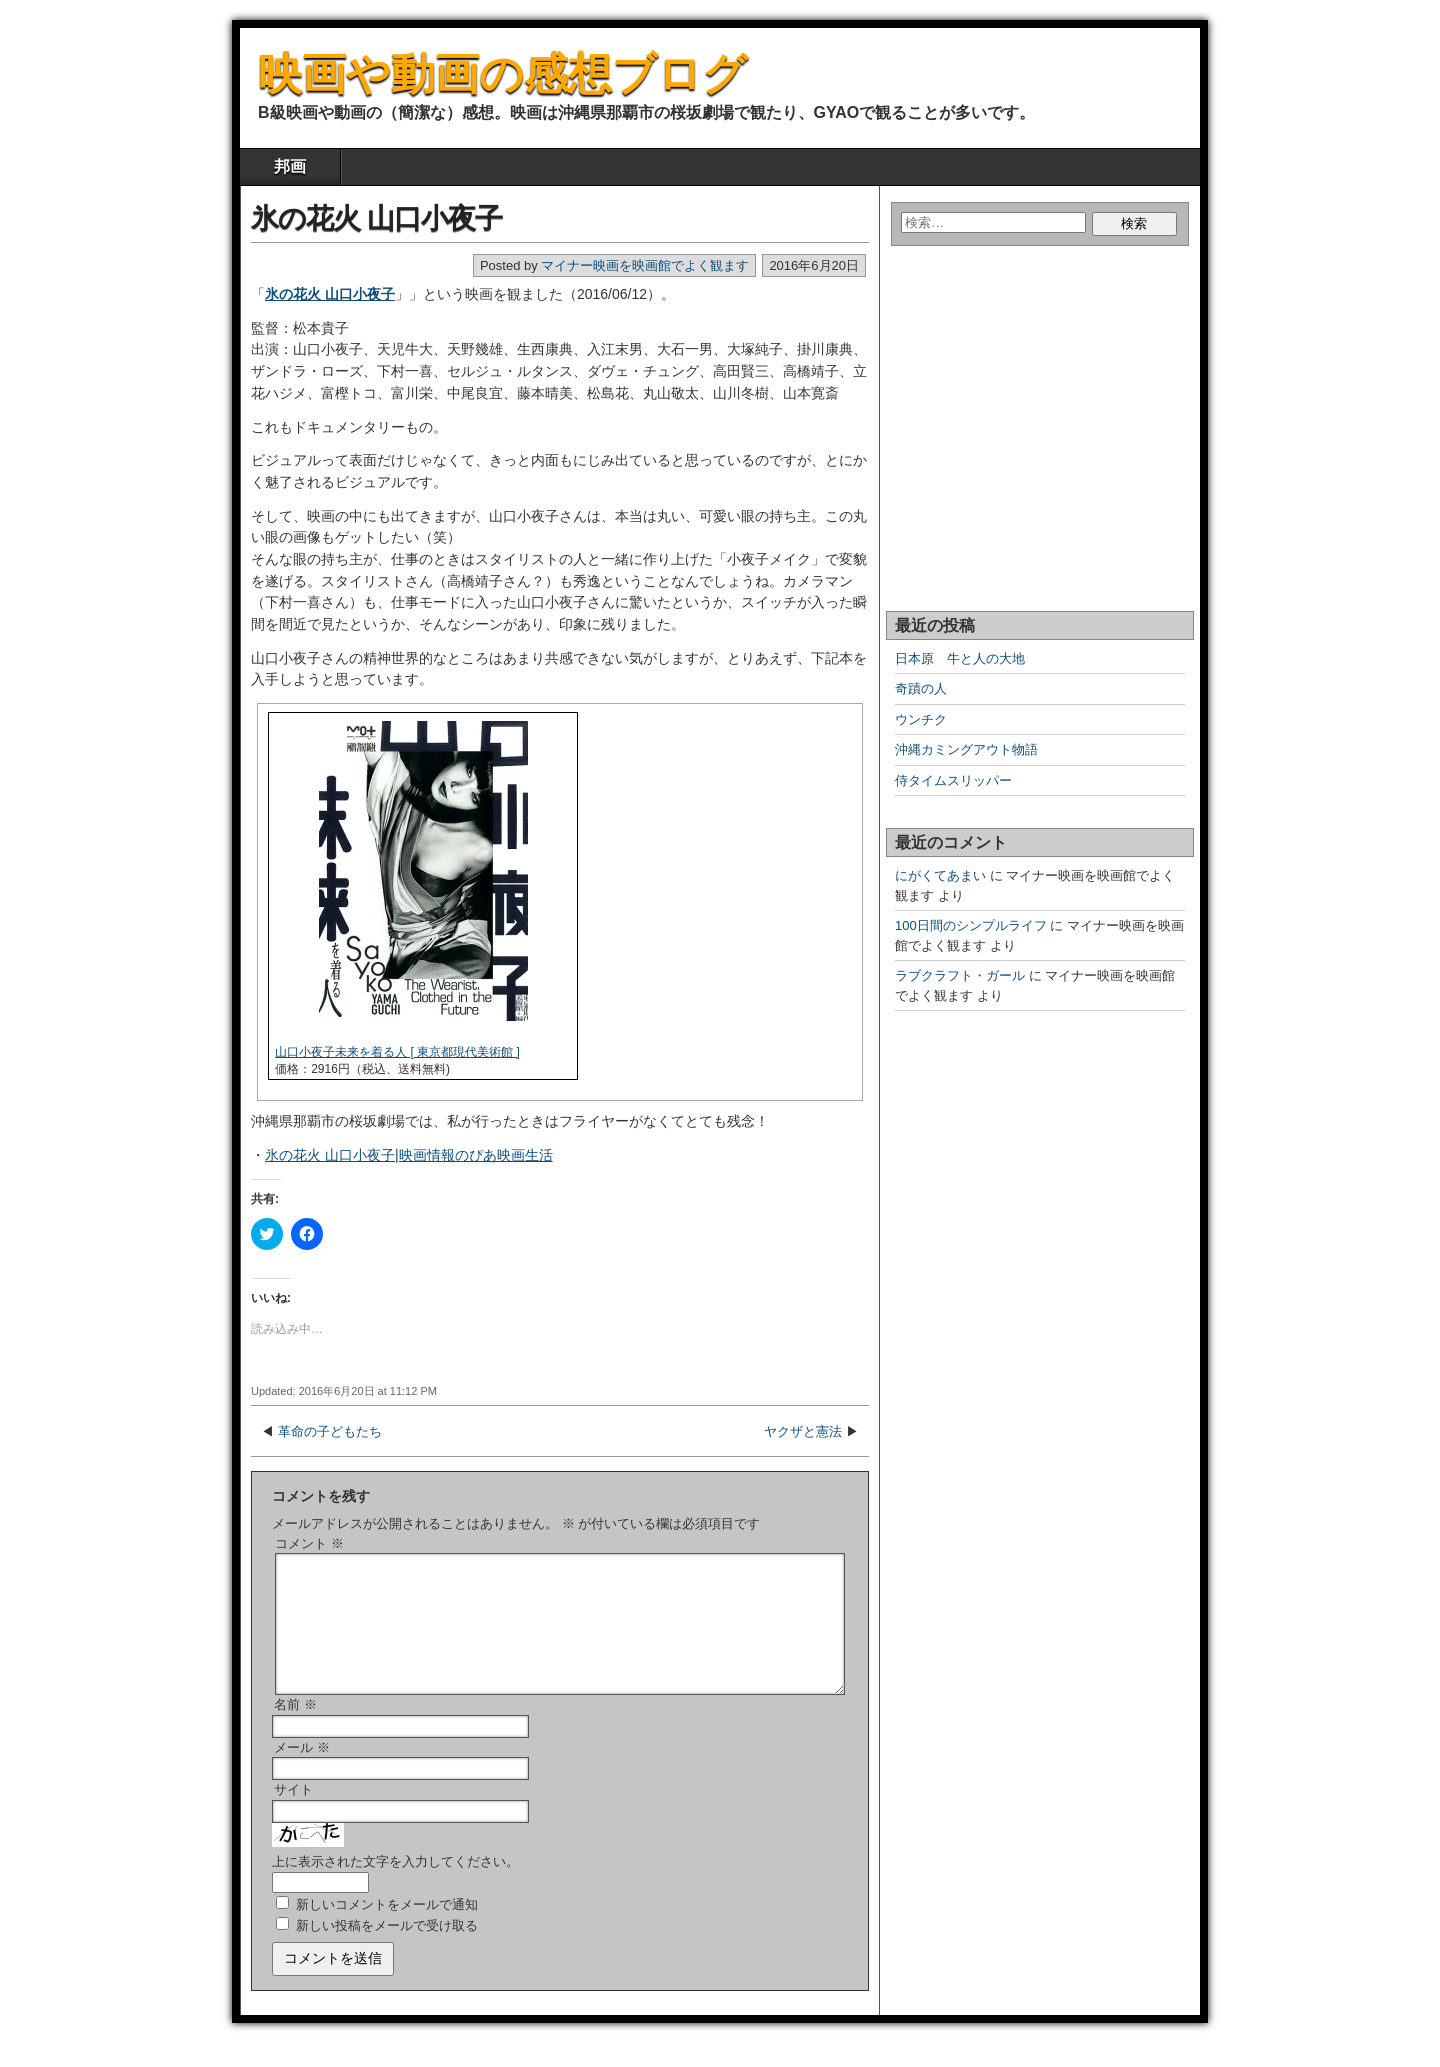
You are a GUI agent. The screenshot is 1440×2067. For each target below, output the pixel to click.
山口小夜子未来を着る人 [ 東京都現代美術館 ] (397, 1052)
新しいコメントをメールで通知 (387, 1928)
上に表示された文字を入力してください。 (395, 1885)
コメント (309, 1543)
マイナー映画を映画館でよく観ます (645, 265)
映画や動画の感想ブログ (502, 73)
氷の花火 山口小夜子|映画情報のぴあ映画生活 (409, 1155)
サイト (293, 1813)
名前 (295, 1728)
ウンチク (921, 719)
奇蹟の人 (921, 688)
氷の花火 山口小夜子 (376, 218)
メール (302, 1771)
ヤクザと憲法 (803, 1431)
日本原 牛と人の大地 (960, 658)
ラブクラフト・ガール (960, 975)
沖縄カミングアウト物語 (966, 749)
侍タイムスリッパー (953, 780)
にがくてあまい (940, 875)
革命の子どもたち (330, 1431)
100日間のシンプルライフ (971, 925)
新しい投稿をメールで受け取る (387, 1949)
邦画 (290, 166)
